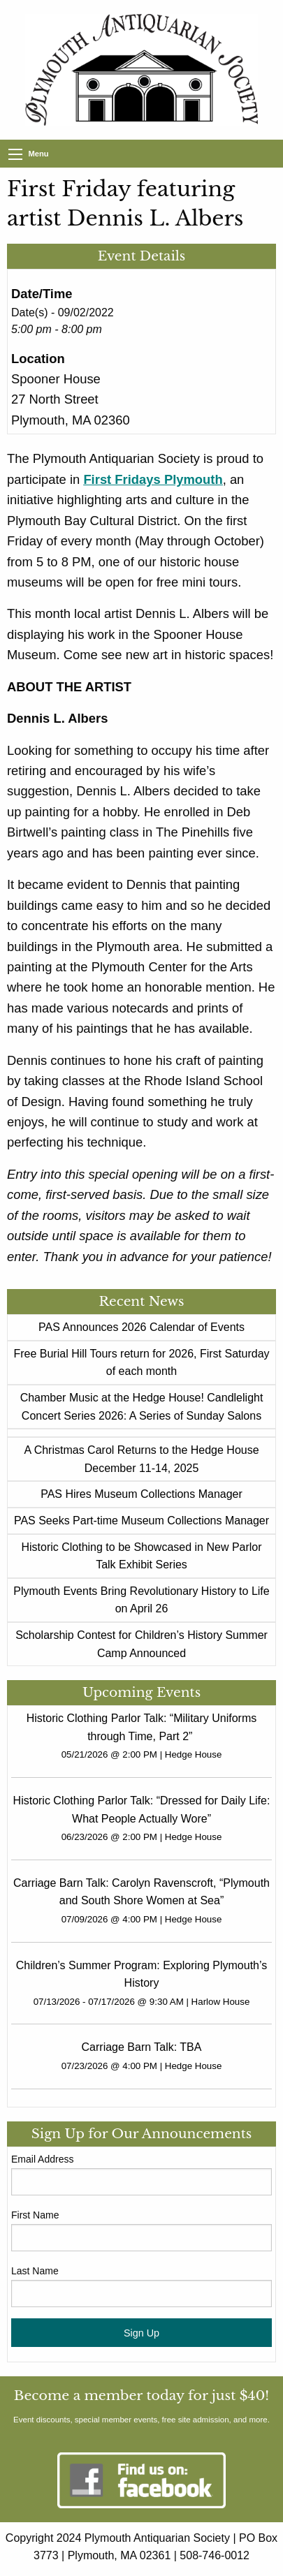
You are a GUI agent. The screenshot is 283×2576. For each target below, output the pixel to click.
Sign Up (141, 2333)
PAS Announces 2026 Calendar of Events (141, 1327)
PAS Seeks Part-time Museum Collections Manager (141, 1520)
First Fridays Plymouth (152, 479)
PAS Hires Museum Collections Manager (141, 1494)
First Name (35, 2215)
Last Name (35, 2270)
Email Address (42, 2159)
